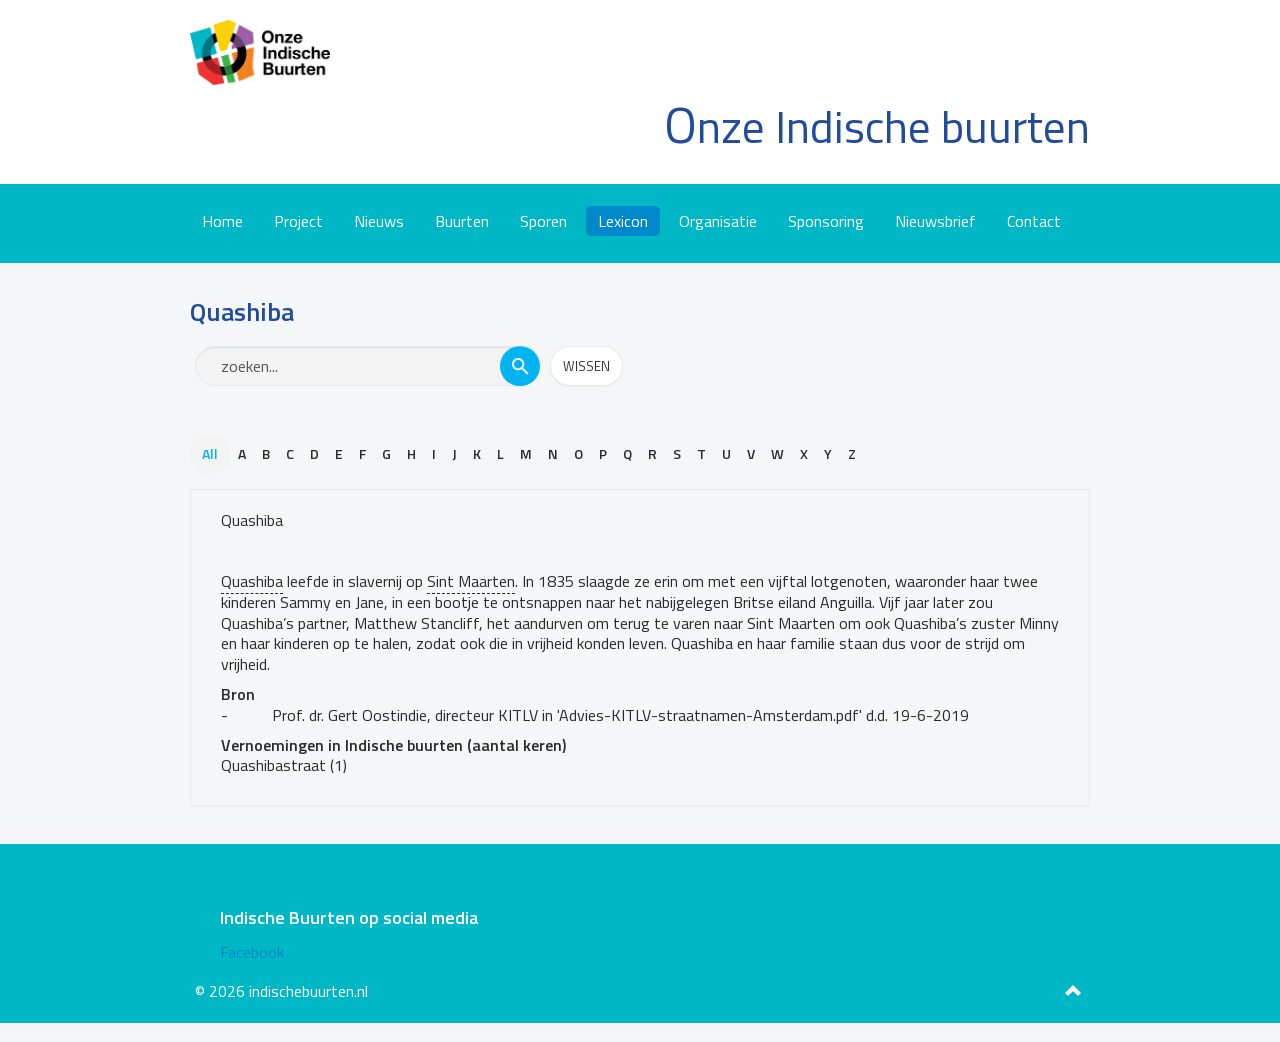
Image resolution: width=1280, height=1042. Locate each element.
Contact (1034, 221)
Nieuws (379, 221)
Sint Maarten (471, 581)
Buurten (462, 221)
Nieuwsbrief (935, 221)
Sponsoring (826, 221)
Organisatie (718, 221)
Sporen (543, 221)
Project (298, 221)
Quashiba (252, 520)
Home (222, 221)
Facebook (252, 952)
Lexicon (623, 221)
